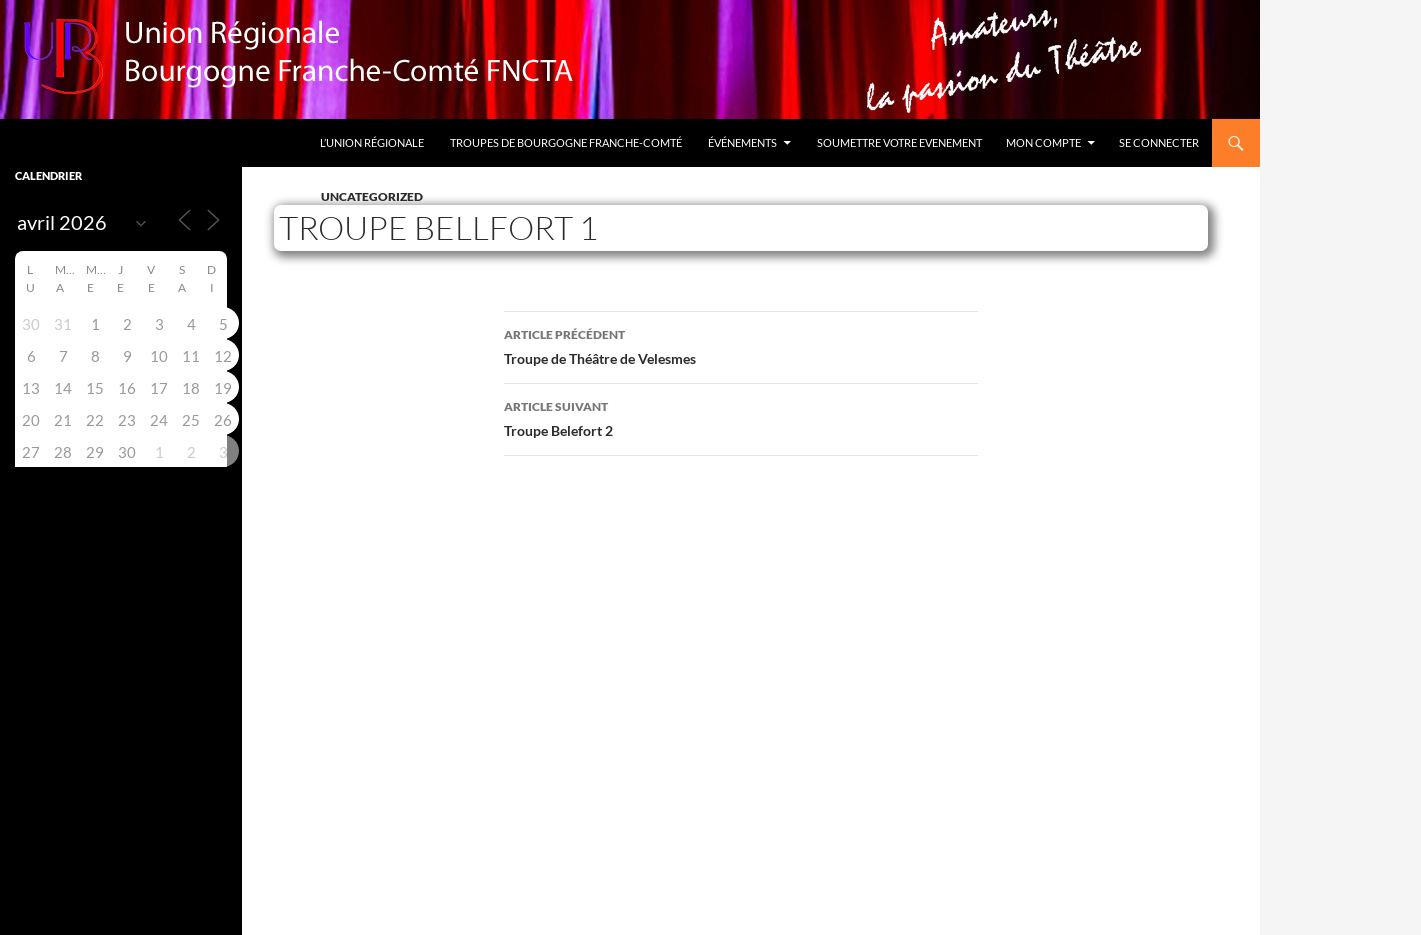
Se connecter (1159, 142)
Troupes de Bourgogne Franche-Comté (566, 142)
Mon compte (1043, 142)
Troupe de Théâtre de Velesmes (741, 345)
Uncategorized (372, 196)
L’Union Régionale (372, 142)
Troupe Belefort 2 (741, 417)
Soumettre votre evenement (899, 142)
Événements (742, 142)
